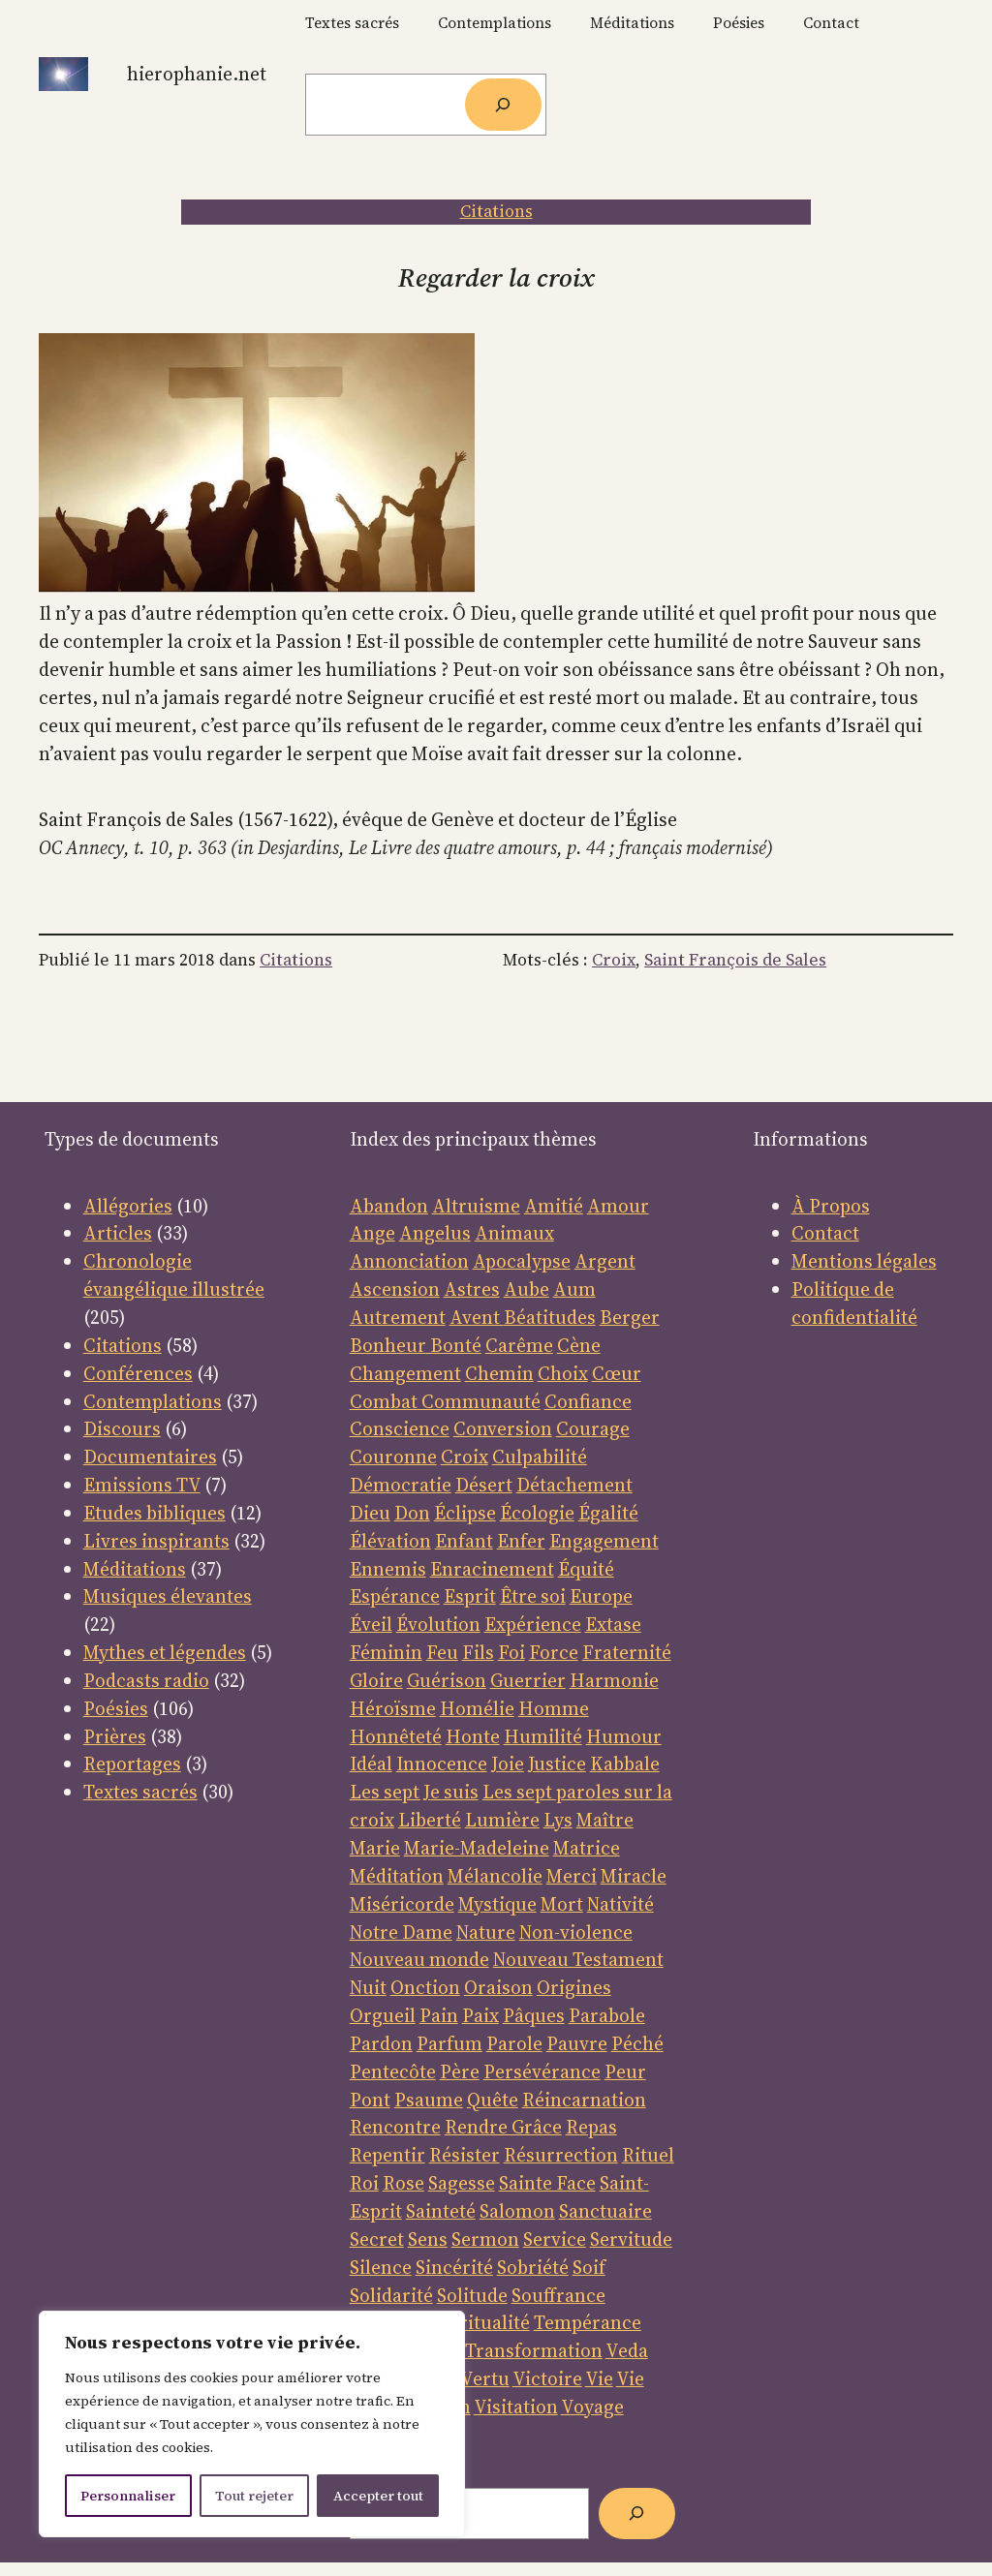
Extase (613, 1624)
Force (553, 1652)
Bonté (453, 1345)
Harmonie (614, 1680)
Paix (480, 2015)
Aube (526, 1289)
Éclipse (465, 1512)
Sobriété (533, 2267)
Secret (377, 2239)
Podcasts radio (146, 1680)
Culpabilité (539, 1456)
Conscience (400, 1428)
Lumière (502, 1819)
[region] (252, 2424)
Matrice (586, 1847)
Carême (519, 1345)
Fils (478, 1652)
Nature (485, 1932)
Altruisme (476, 1205)
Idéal (371, 1763)
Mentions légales (864, 1260)
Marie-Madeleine (476, 1847)
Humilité (543, 1736)
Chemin (499, 1373)
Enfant (464, 1540)
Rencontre (395, 2126)
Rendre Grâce (503, 2126)
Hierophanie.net (196, 73)
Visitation (516, 2406)
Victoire (547, 2378)
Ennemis (388, 1568)
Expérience (532, 1624)
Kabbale (625, 1763)
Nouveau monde (419, 1959)
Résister (464, 2154)
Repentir (387, 2154)
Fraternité (626, 1652)
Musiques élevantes (167, 1596)
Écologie (537, 1512)
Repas (591, 2126)
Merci (571, 1875)
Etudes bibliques (154, 1512)
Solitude (472, 2295)
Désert (483, 1484)
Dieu (370, 1512)
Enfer (521, 1540)
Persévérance (542, 2071)
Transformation (534, 2350)
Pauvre (576, 2043)
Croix (614, 959)
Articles (117, 1232)
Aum (574, 1289)
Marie (375, 1847)
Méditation (397, 1875)
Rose (403, 2182)
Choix (563, 1373)
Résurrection (561, 2154)
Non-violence (576, 1932)
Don (412, 1512)
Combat (384, 1401)
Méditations (134, 1568)
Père (460, 2071)
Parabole (607, 2015)
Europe (601, 1596)
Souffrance (558, 2295)
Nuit (368, 1987)
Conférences (138, 1373)
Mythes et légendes (164, 1652)
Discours (122, 1428)
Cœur (616, 1373)
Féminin (386, 1652)
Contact (825, 1232)
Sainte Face (547, 2182)
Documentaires (150, 1456)
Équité (586, 1568)
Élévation (390, 1540)
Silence (381, 2267)
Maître (605, 1819)
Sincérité (454, 2267)
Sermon (485, 2239)
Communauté (479, 1401)
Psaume (428, 2099)
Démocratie (400, 1484)
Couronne (393, 1456)
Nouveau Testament (578, 1959)
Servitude (631, 2239)
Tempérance (587, 2322)
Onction (425, 1987)
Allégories (127, 1205)
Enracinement (492, 1568)
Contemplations (152, 1401)
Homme (553, 1708)
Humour (624, 1736)
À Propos (830, 1205)
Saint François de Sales (735, 959)
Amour (618, 1205)
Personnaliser (127, 2495)
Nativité (620, 1904)
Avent (477, 1317)
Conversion (502, 1428)
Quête (492, 2099)
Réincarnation (584, 2099)
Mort (562, 1904)
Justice (557, 1763)
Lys (558, 1819)
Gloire (376, 1680)
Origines (574, 1987)
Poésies (115, 1708)
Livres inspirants (156, 1540)
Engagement (604, 1540)
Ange (372, 1232)
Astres (472, 1289)
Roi (364, 2182)
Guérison (446, 1680)
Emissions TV (142, 1484)
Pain (438, 2015)
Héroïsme (393, 1708)
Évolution (438, 1624)
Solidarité (391, 2295)
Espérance (395, 1596)
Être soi (533, 1596)
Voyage (592, 2406)
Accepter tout (378, 2495)
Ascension (395, 1289)
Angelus (435, 1232)
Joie (507, 1763)
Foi (511, 1652)
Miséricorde (402, 1904)
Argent (605, 1260)
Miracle (633, 1875)
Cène (579, 1345)
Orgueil (383, 2015)
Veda (626, 2350)
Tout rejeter (254, 2495)
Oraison (498, 1987)
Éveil (371, 1624)
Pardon (381, 2043)
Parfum (449, 2043)
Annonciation (409, 1260)
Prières (114, 1736)
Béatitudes (550, 1317)
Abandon (389, 1205)
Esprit (470, 1596)
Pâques (534, 2015)
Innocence (441, 1763)
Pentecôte (393, 2071)
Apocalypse (522, 1260)
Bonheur (388, 1345)
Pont (370, 2099)
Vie (599, 2378)
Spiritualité (481, 2322)
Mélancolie (495, 1875)
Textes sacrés (140, 1791)
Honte (473, 1736)
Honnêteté (396, 1736)
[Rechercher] (503, 104)
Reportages (132, 1763)
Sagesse (461, 2182)
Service (554, 2239)
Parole (514, 2043)
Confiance (588, 1401)
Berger (630, 1317)
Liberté (429, 1819)
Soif (589, 2267)
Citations (496, 211)
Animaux (514, 1232)
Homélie (477, 1708)
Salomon (517, 2210)
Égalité (608, 1512)
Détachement (574, 1484)
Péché (637, 2043)
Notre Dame (401, 1932)
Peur (625, 2071)
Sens (428, 2239)
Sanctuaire (605, 2210)
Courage (593, 1428)
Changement (405, 1373)
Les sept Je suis (414, 1791)
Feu (442, 1652)
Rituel (648, 2154)
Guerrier (528, 1680)
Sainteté (441, 2210)
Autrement (398, 1317)
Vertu (485, 2378)
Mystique (497, 1904)
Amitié (553, 1205)
